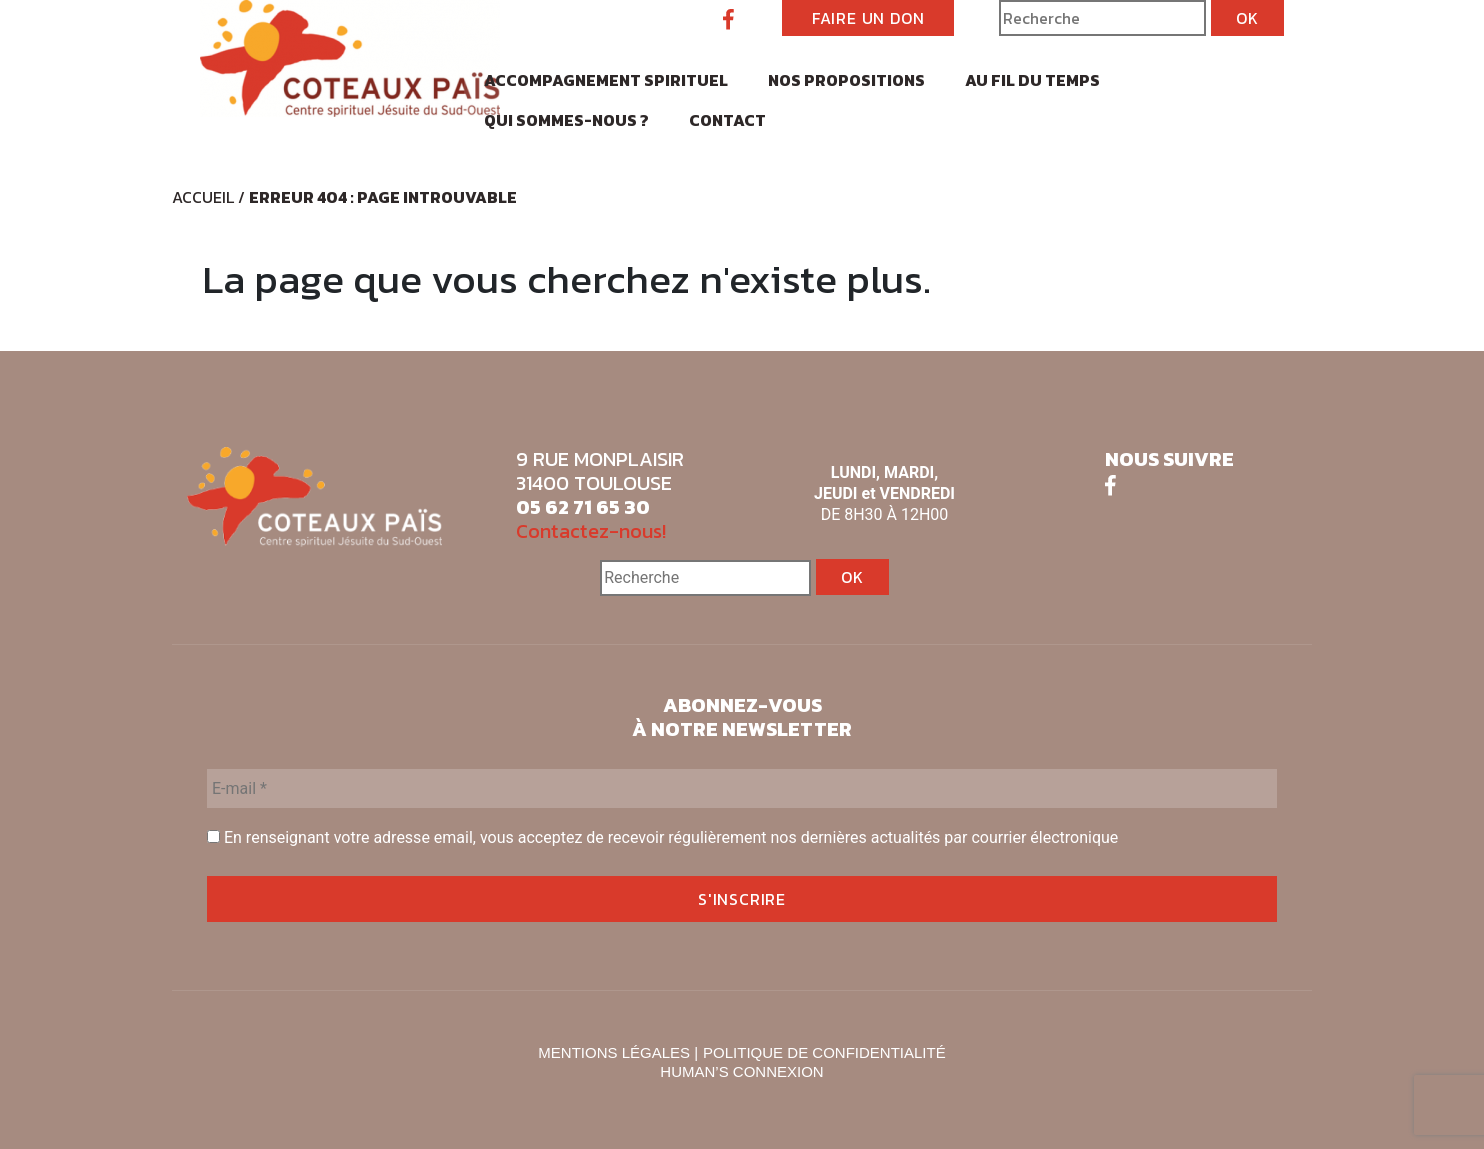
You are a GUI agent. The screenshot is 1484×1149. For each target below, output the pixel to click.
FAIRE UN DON (868, 18)
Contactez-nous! (591, 531)
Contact (727, 120)
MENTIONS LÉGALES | (618, 1052)
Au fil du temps (1032, 80)
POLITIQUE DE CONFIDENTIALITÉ (824, 1052)
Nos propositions (846, 80)
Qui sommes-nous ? (566, 120)
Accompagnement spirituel (606, 80)
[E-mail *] (742, 788)
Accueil (203, 197)
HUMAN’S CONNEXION (741, 1071)
